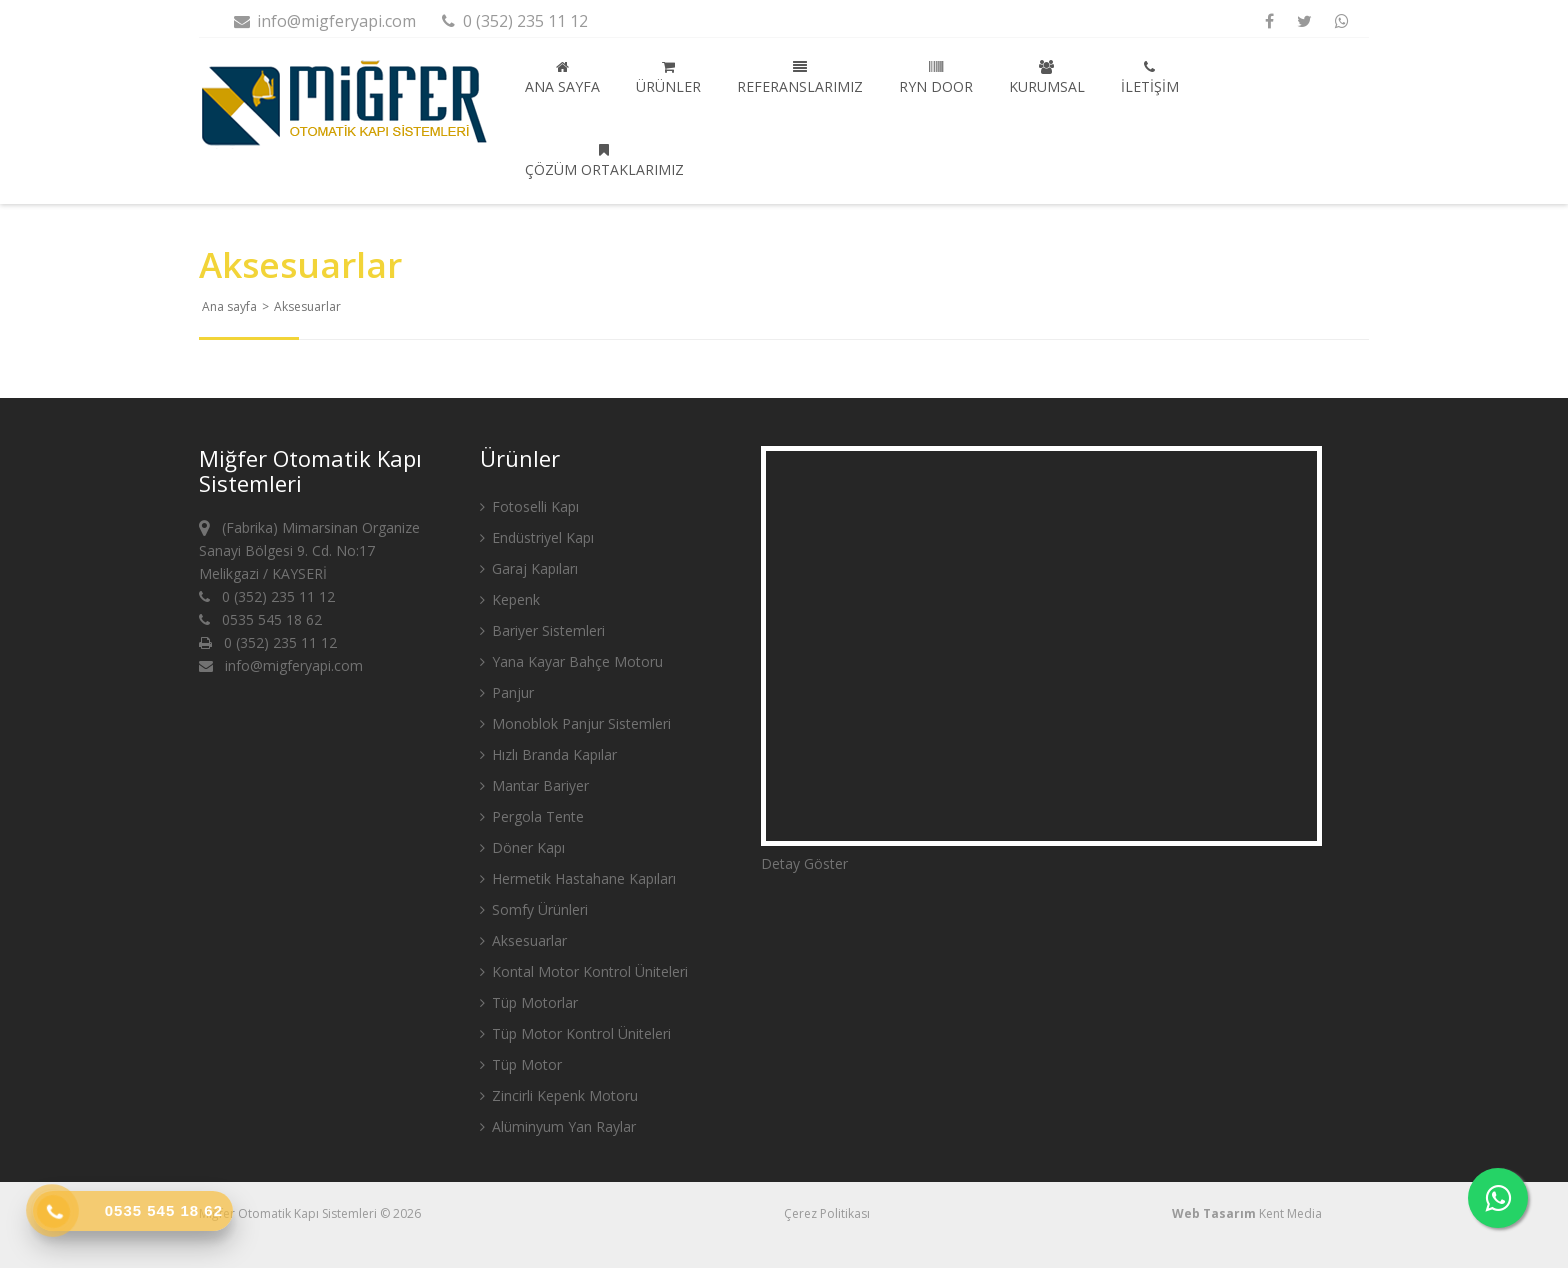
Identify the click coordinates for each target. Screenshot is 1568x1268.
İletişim (1150, 78)
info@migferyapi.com (324, 21)
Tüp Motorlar (529, 1002)
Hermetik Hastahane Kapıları (578, 878)
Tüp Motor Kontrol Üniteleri (575, 1033)
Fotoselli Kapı (529, 506)
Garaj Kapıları (529, 568)
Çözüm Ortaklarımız (604, 161)
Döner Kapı (522, 847)
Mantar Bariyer (534, 785)
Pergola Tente (532, 816)
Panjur (507, 692)
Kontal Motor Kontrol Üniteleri (584, 971)
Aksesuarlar (523, 940)
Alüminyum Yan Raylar (558, 1126)
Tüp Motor (521, 1064)
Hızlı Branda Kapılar (548, 754)
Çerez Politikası (827, 1213)
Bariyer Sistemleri (542, 630)
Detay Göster (804, 863)
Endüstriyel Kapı (537, 537)
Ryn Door (936, 78)
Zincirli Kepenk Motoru (559, 1095)
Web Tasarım (1214, 1213)
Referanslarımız (800, 78)
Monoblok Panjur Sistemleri (575, 723)
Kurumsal (1047, 78)
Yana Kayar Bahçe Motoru (571, 661)
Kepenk (510, 599)
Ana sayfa (562, 78)
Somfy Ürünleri (534, 909)
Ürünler (668, 78)
